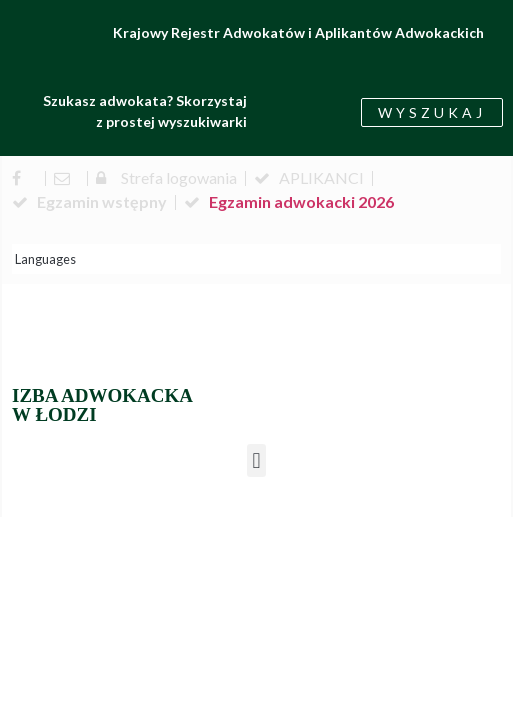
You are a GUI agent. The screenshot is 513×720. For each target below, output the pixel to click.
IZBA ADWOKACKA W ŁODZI (102, 405)
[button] (256, 460)
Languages (45, 259)
